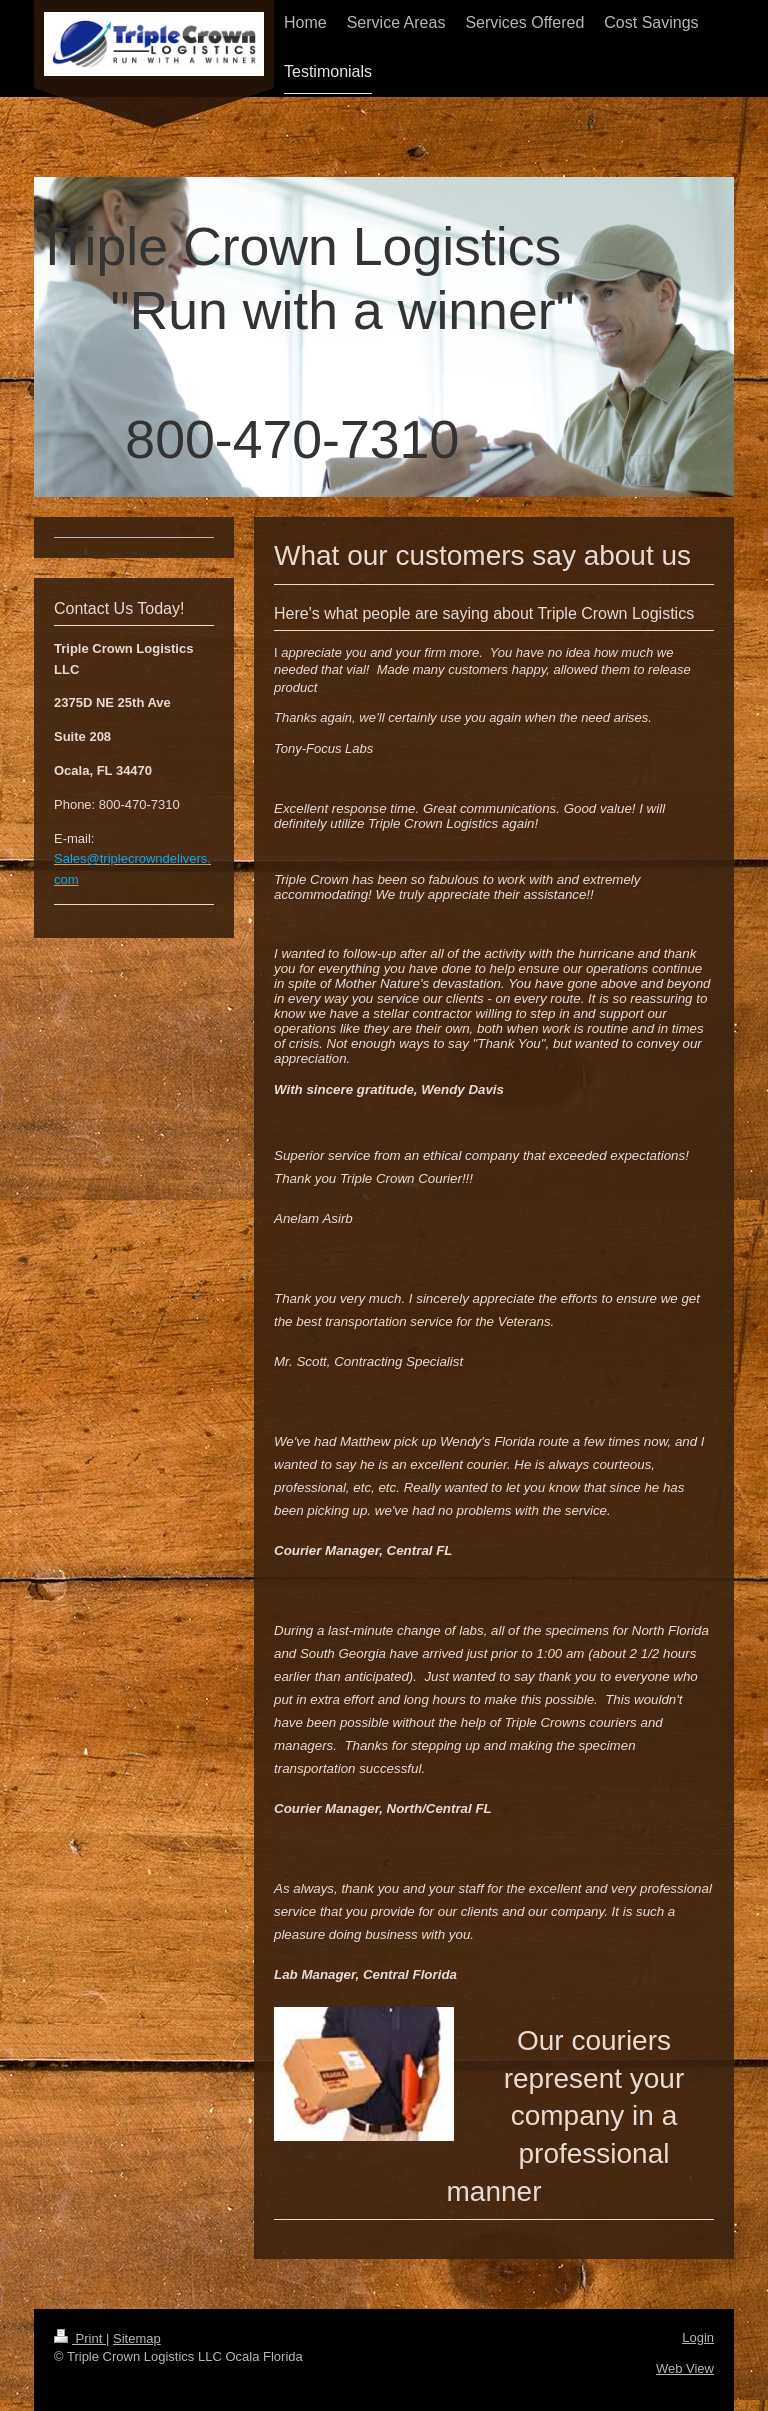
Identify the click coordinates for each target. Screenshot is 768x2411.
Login (698, 2337)
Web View (685, 2368)
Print (80, 2338)
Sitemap (137, 2338)
